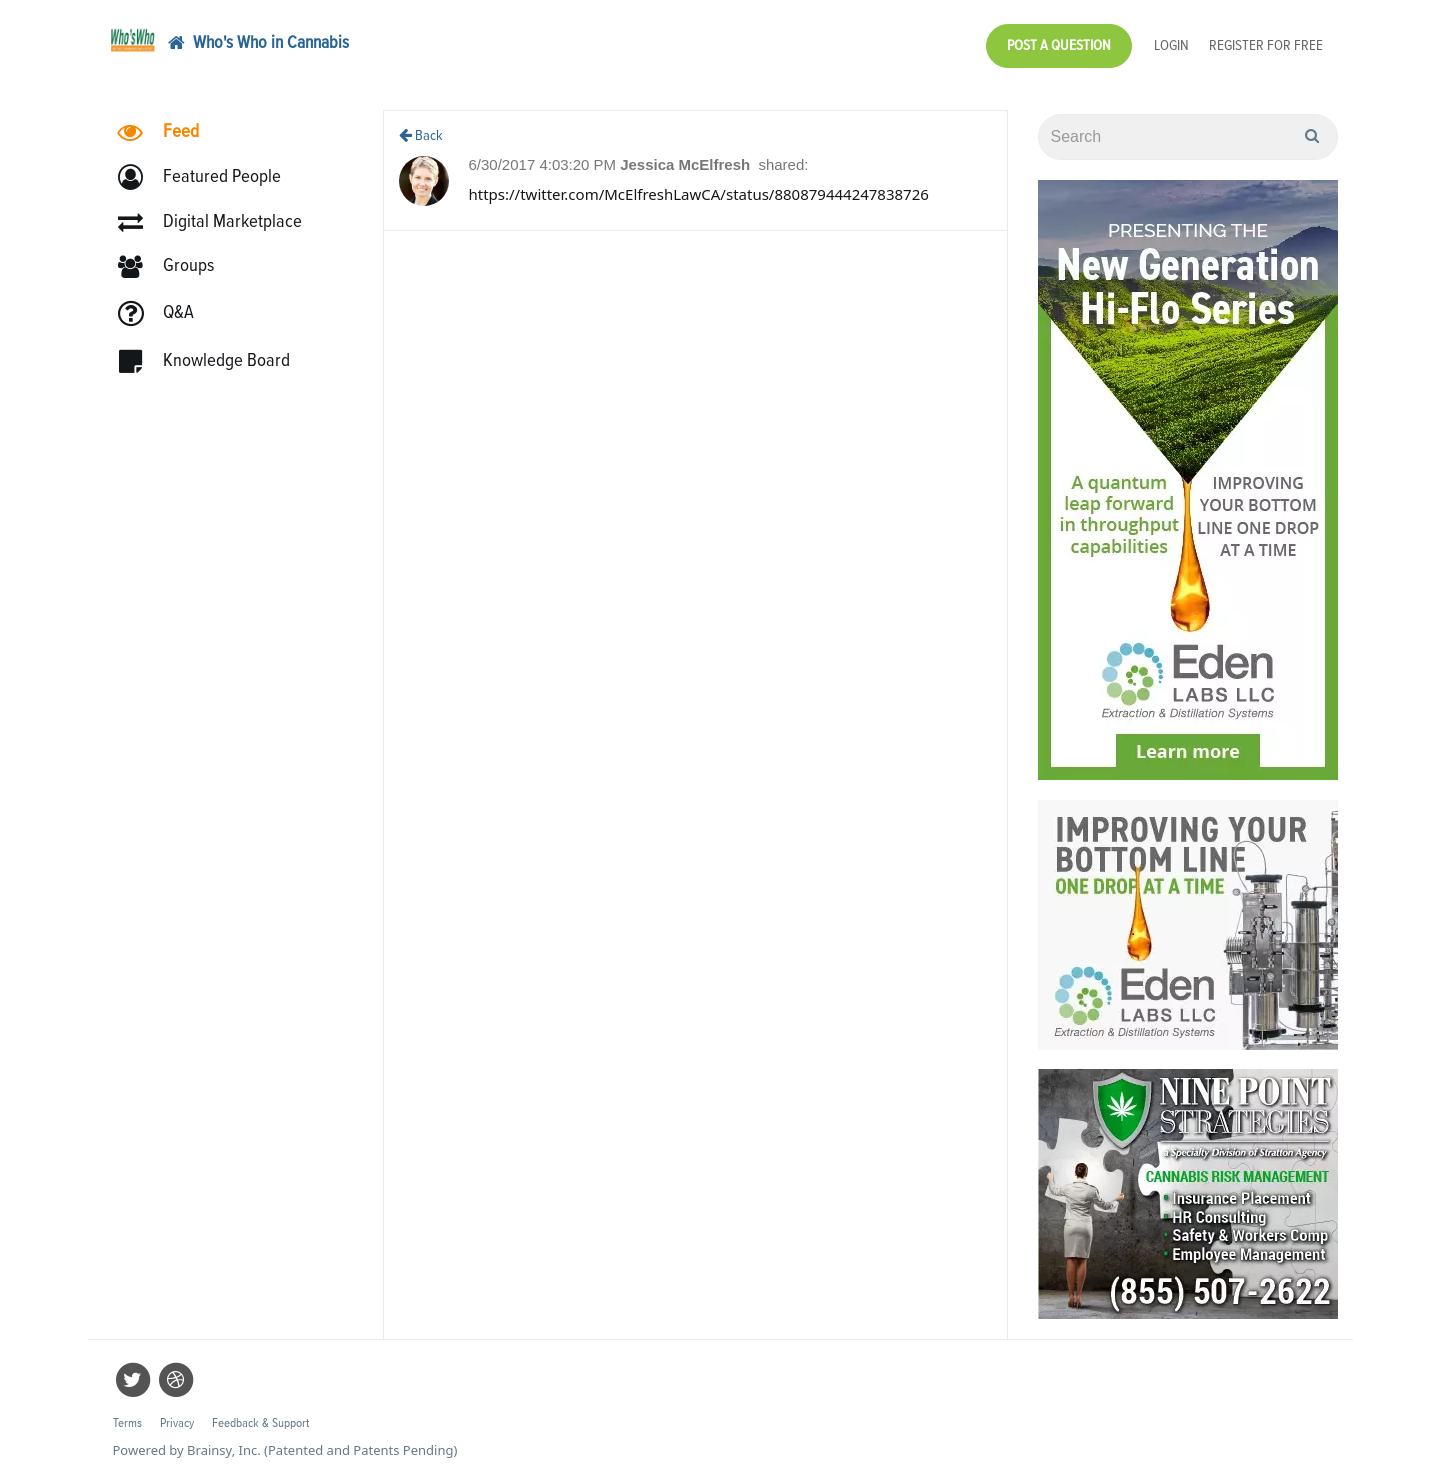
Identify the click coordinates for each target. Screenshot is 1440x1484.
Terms (127, 1423)
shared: (783, 164)
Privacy (177, 1423)
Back (421, 135)
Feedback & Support (260, 1423)
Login (1171, 45)
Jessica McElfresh (687, 164)
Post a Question (1059, 45)
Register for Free (1266, 45)
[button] (208, 177)
